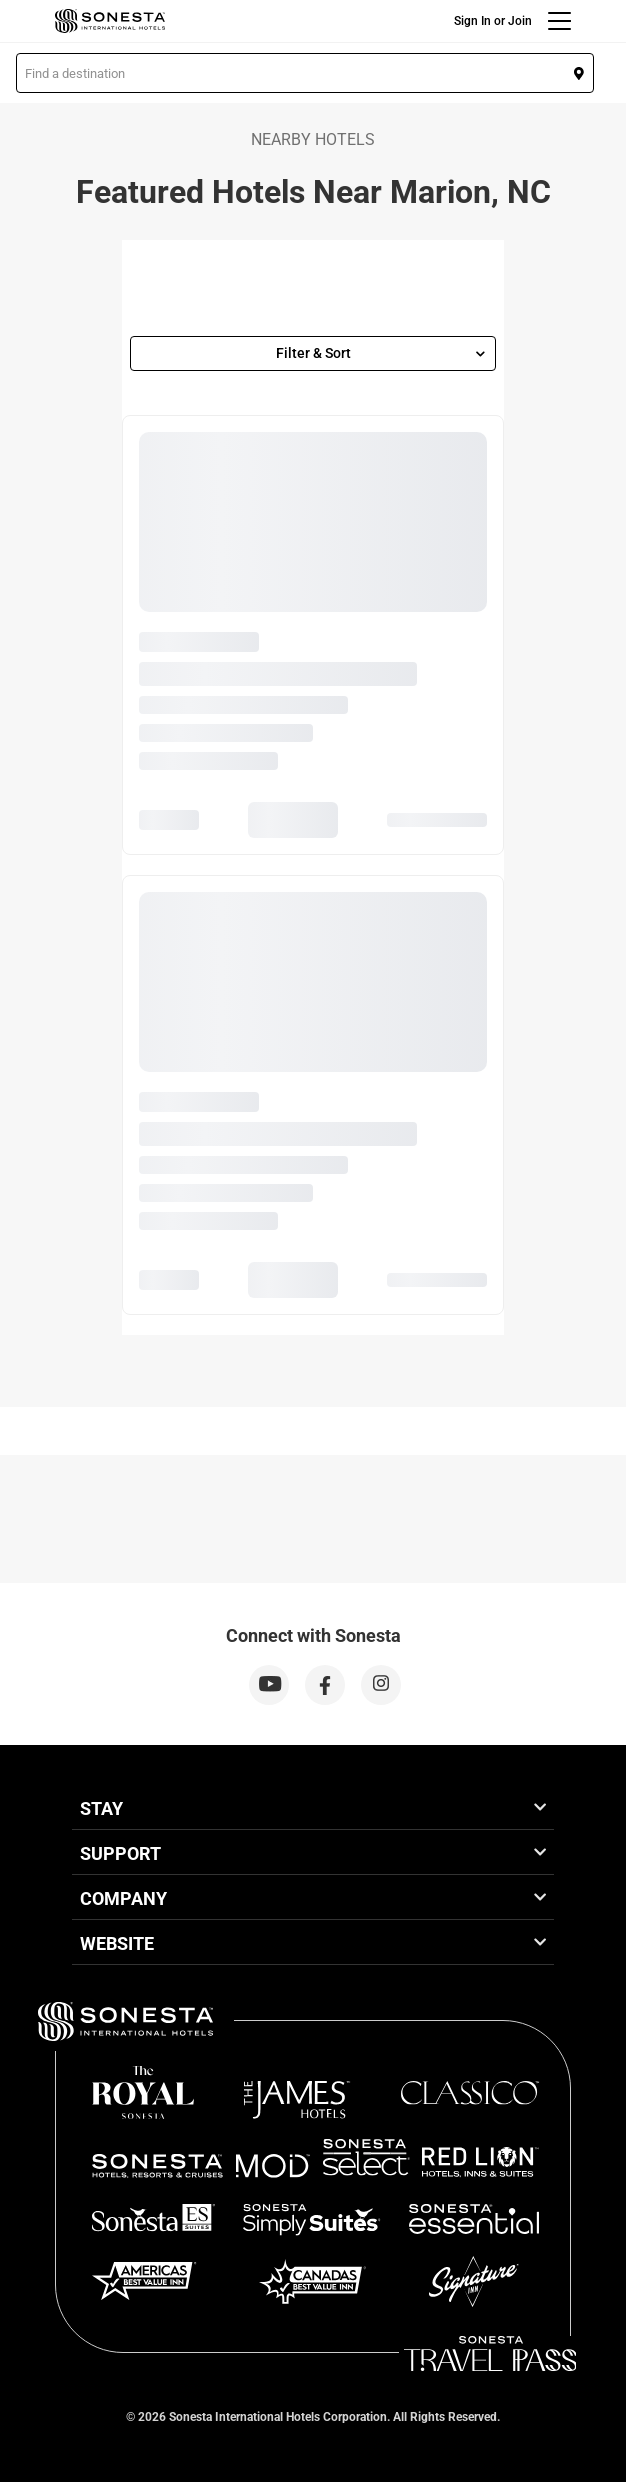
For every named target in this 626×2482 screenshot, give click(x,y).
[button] (305, 73)
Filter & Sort (381, 353)
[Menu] (559, 21)
